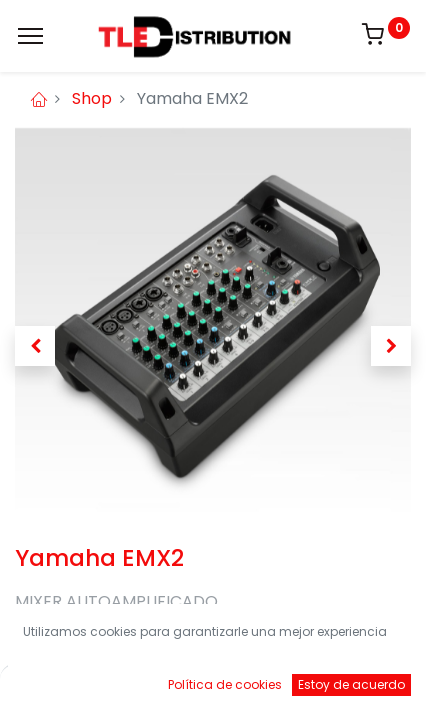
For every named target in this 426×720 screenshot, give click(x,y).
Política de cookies (225, 684)
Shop (92, 98)
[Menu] (30, 36)
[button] (35, 346)
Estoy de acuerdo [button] (351, 684)
